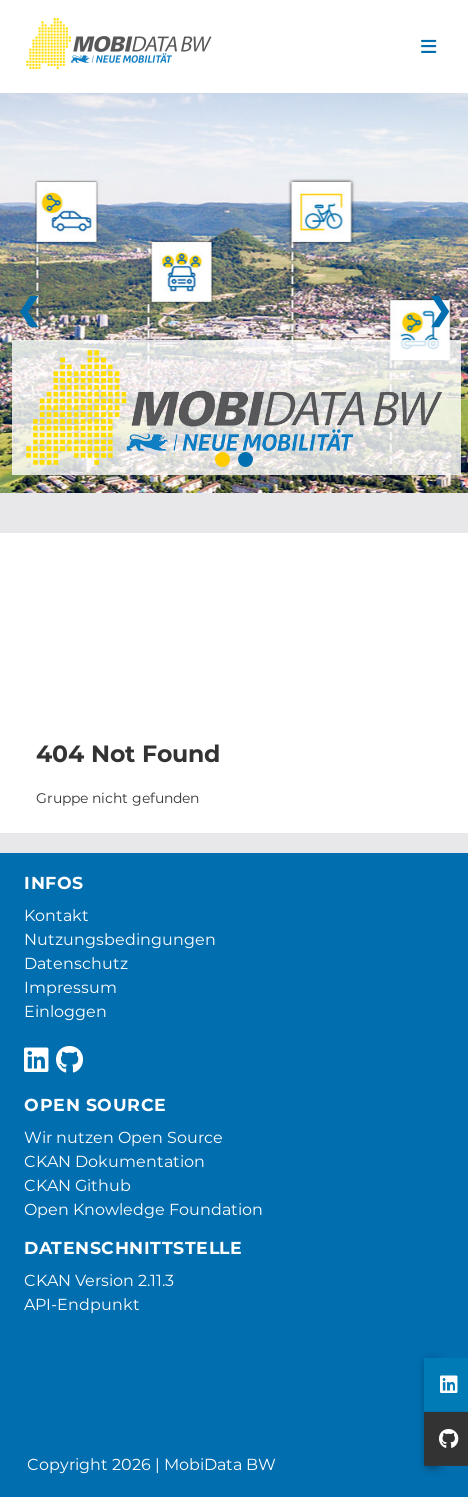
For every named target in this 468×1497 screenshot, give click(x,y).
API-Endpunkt (82, 1304)
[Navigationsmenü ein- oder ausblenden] (428, 47)
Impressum (70, 987)
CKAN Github (77, 1185)
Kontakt (56, 915)
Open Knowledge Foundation (143, 1209)
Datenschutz (76, 963)
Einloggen (65, 1011)
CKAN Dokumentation (114, 1161)
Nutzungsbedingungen (120, 939)
